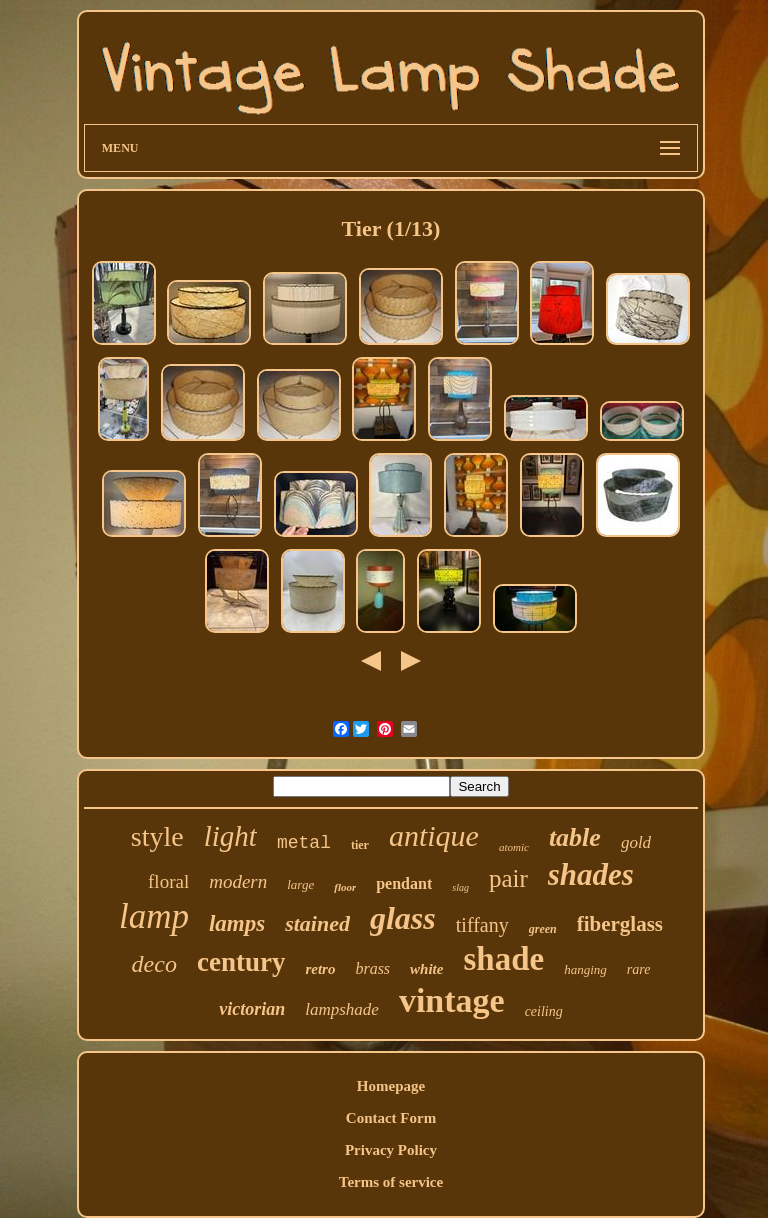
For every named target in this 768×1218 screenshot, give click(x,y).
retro (320, 969)
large (300, 884)
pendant (404, 883)
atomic (514, 847)
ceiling (544, 1011)
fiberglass (620, 924)
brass (372, 968)
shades (591, 874)
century (241, 962)
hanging (585, 969)
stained (317, 923)
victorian (252, 1009)
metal (304, 843)
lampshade (342, 1009)
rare (639, 969)
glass (403, 918)
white (426, 969)
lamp (154, 916)
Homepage (391, 1086)
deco (154, 964)
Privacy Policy (391, 1150)
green (543, 929)
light (230, 836)
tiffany (482, 925)
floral (168, 881)
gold (636, 842)
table (575, 837)
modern (238, 881)
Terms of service (391, 1182)
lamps (237, 923)
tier (360, 845)
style (157, 836)
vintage (452, 1000)
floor (345, 887)
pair (508, 878)
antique (434, 835)
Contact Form (391, 1118)
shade (503, 959)
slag (460, 887)
